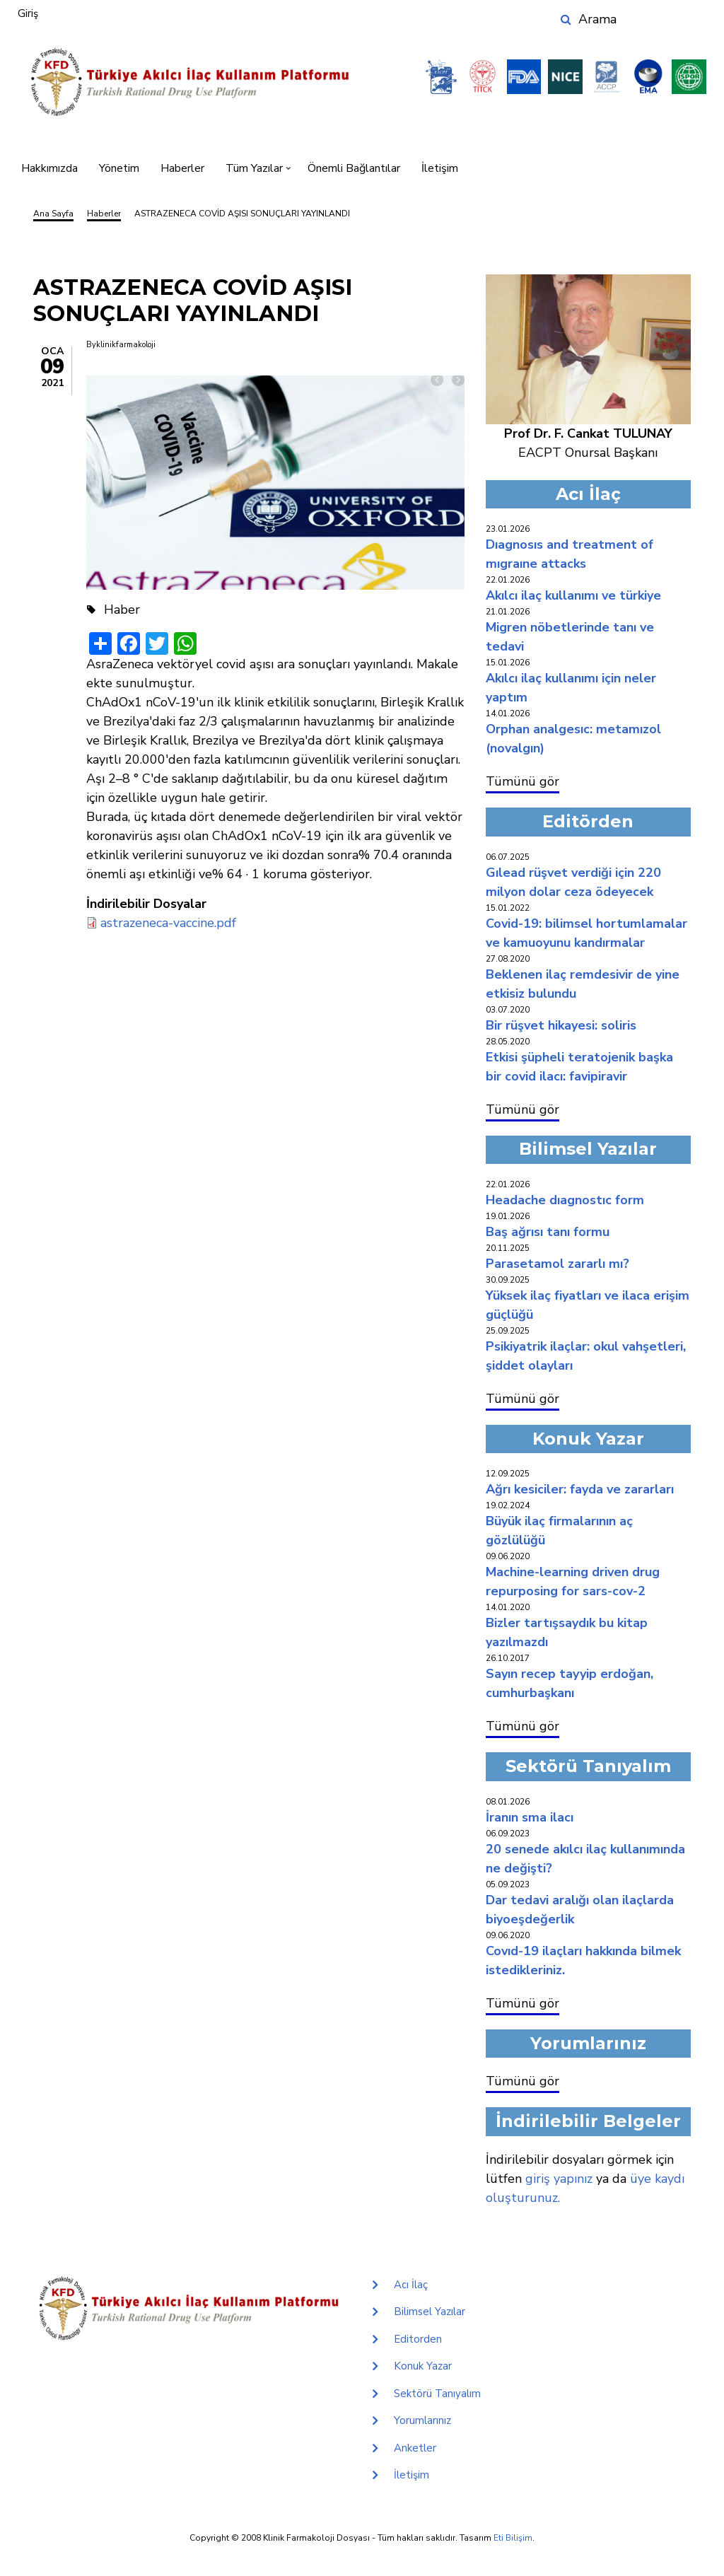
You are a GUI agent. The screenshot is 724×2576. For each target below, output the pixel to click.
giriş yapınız (558, 2178)
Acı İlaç (411, 2285)
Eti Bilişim (513, 2537)
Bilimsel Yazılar (429, 2311)
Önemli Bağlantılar (354, 168)
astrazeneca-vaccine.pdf (168, 922)
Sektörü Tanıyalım (437, 2393)
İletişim (439, 168)
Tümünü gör (522, 781)
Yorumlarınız (422, 2420)
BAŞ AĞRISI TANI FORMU (547, 1231)
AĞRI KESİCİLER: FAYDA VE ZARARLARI (580, 1489)
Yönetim (119, 168)
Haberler (182, 168)
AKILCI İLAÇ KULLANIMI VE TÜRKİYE (573, 595)
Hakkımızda (49, 168)
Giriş (28, 13)
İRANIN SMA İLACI (529, 1817)
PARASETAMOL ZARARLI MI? (557, 1263)
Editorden (418, 2339)
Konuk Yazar (423, 2366)
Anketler (415, 2448)
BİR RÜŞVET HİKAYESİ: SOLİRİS (561, 1025)
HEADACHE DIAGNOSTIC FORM (565, 1199)
